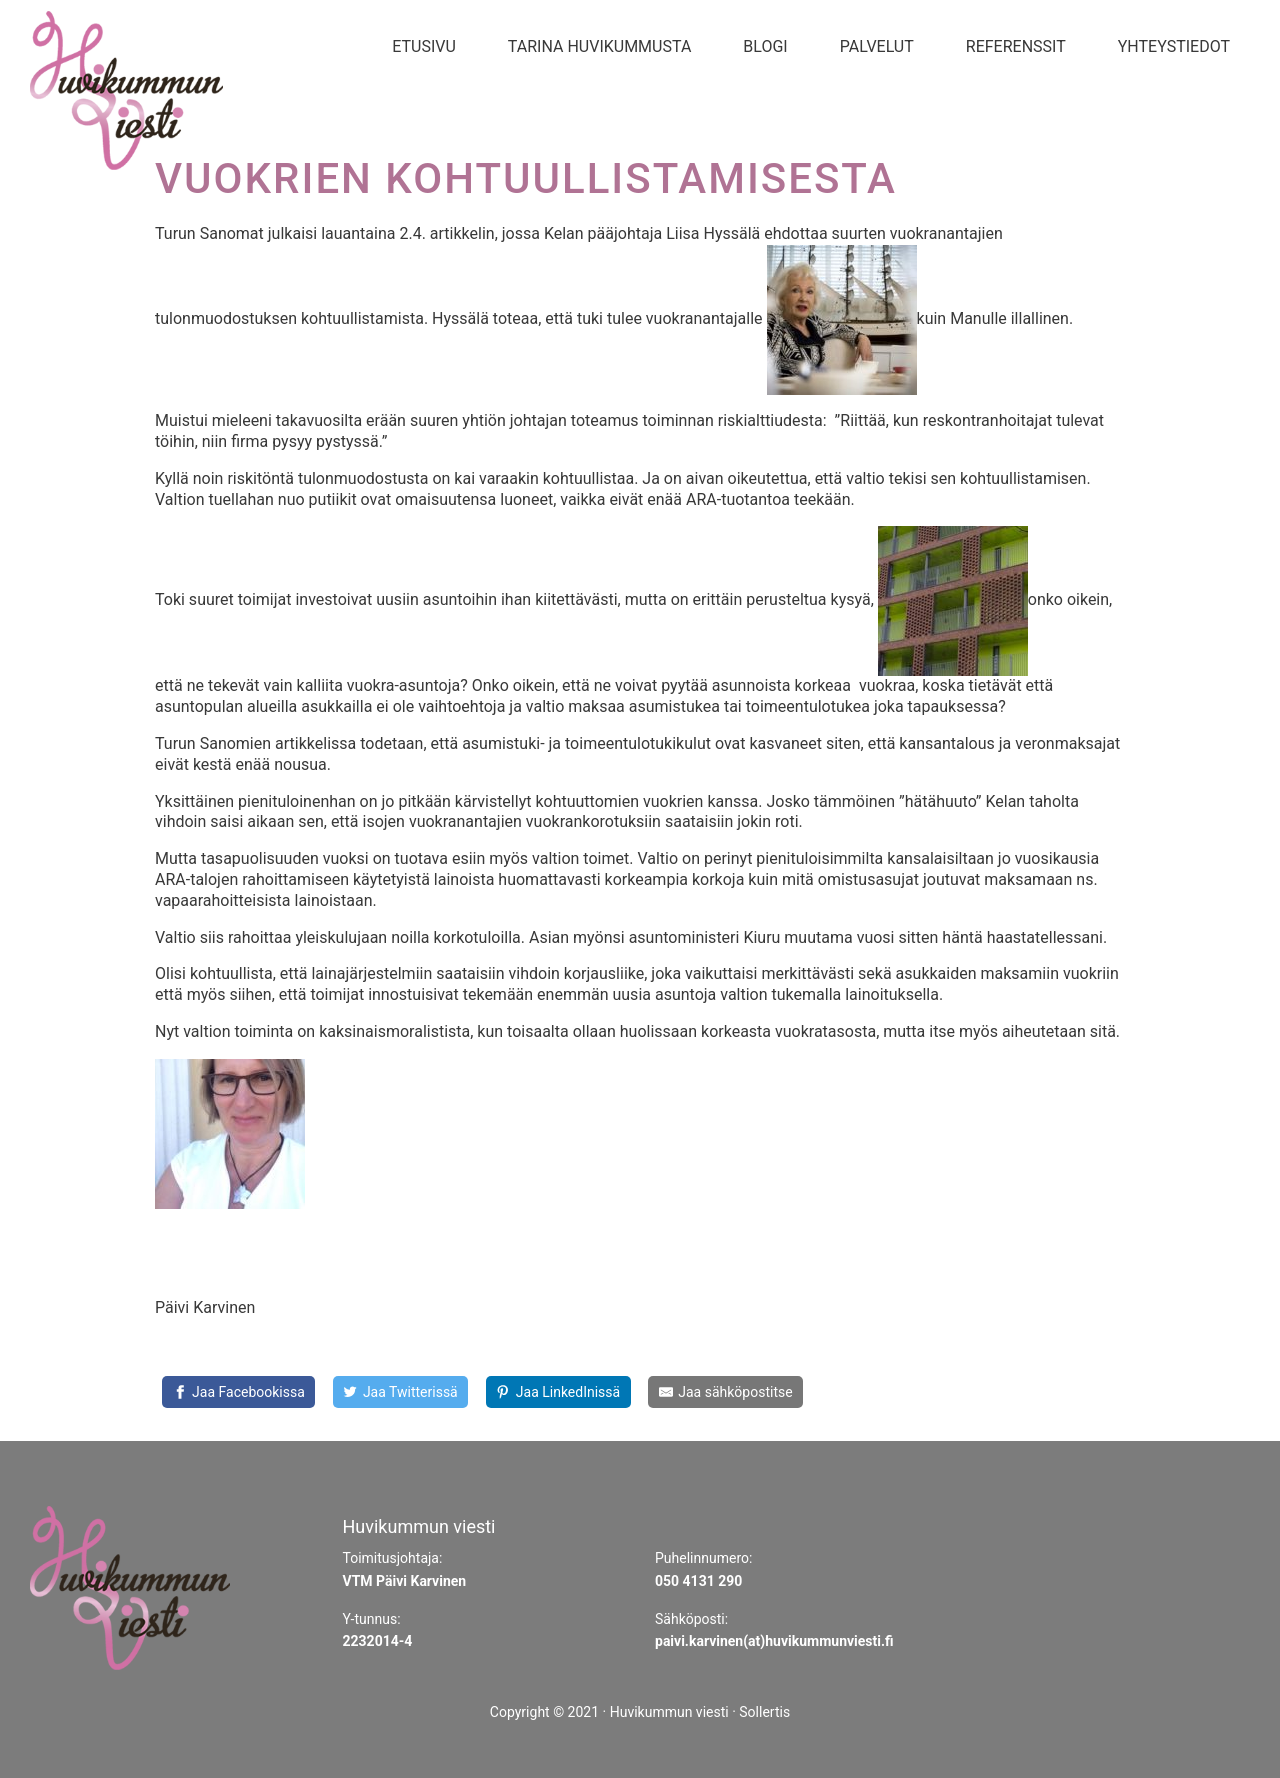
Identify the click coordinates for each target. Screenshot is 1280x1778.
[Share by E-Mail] (725, 1392)
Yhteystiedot (1174, 46)
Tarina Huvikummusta (599, 46)
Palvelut (877, 46)
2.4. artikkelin (446, 233)
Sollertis (764, 1712)
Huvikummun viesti (669, 1712)
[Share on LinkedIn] (558, 1392)
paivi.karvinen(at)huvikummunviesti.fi (774, 1641)
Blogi (765, 46)
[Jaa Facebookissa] (238, 1392)
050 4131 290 (698, 1581)
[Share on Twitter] (400, 1392)
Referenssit (1016, 46)
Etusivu (424, 46)
